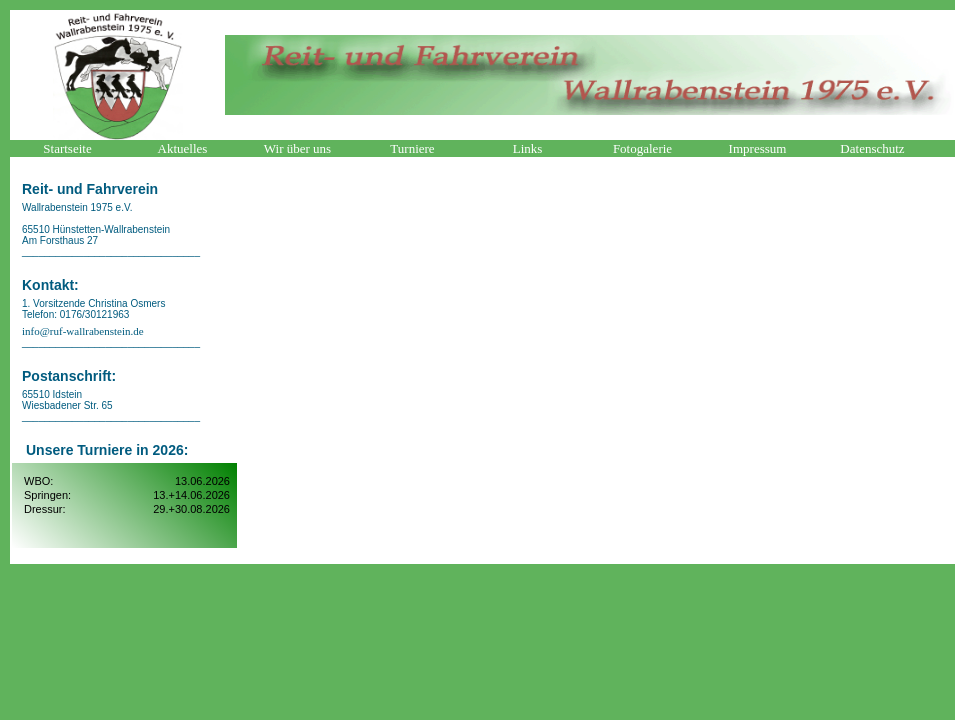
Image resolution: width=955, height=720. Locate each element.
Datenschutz (872, 148)
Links (528, 148)
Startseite (67, 148)
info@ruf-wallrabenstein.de (83, 331)
